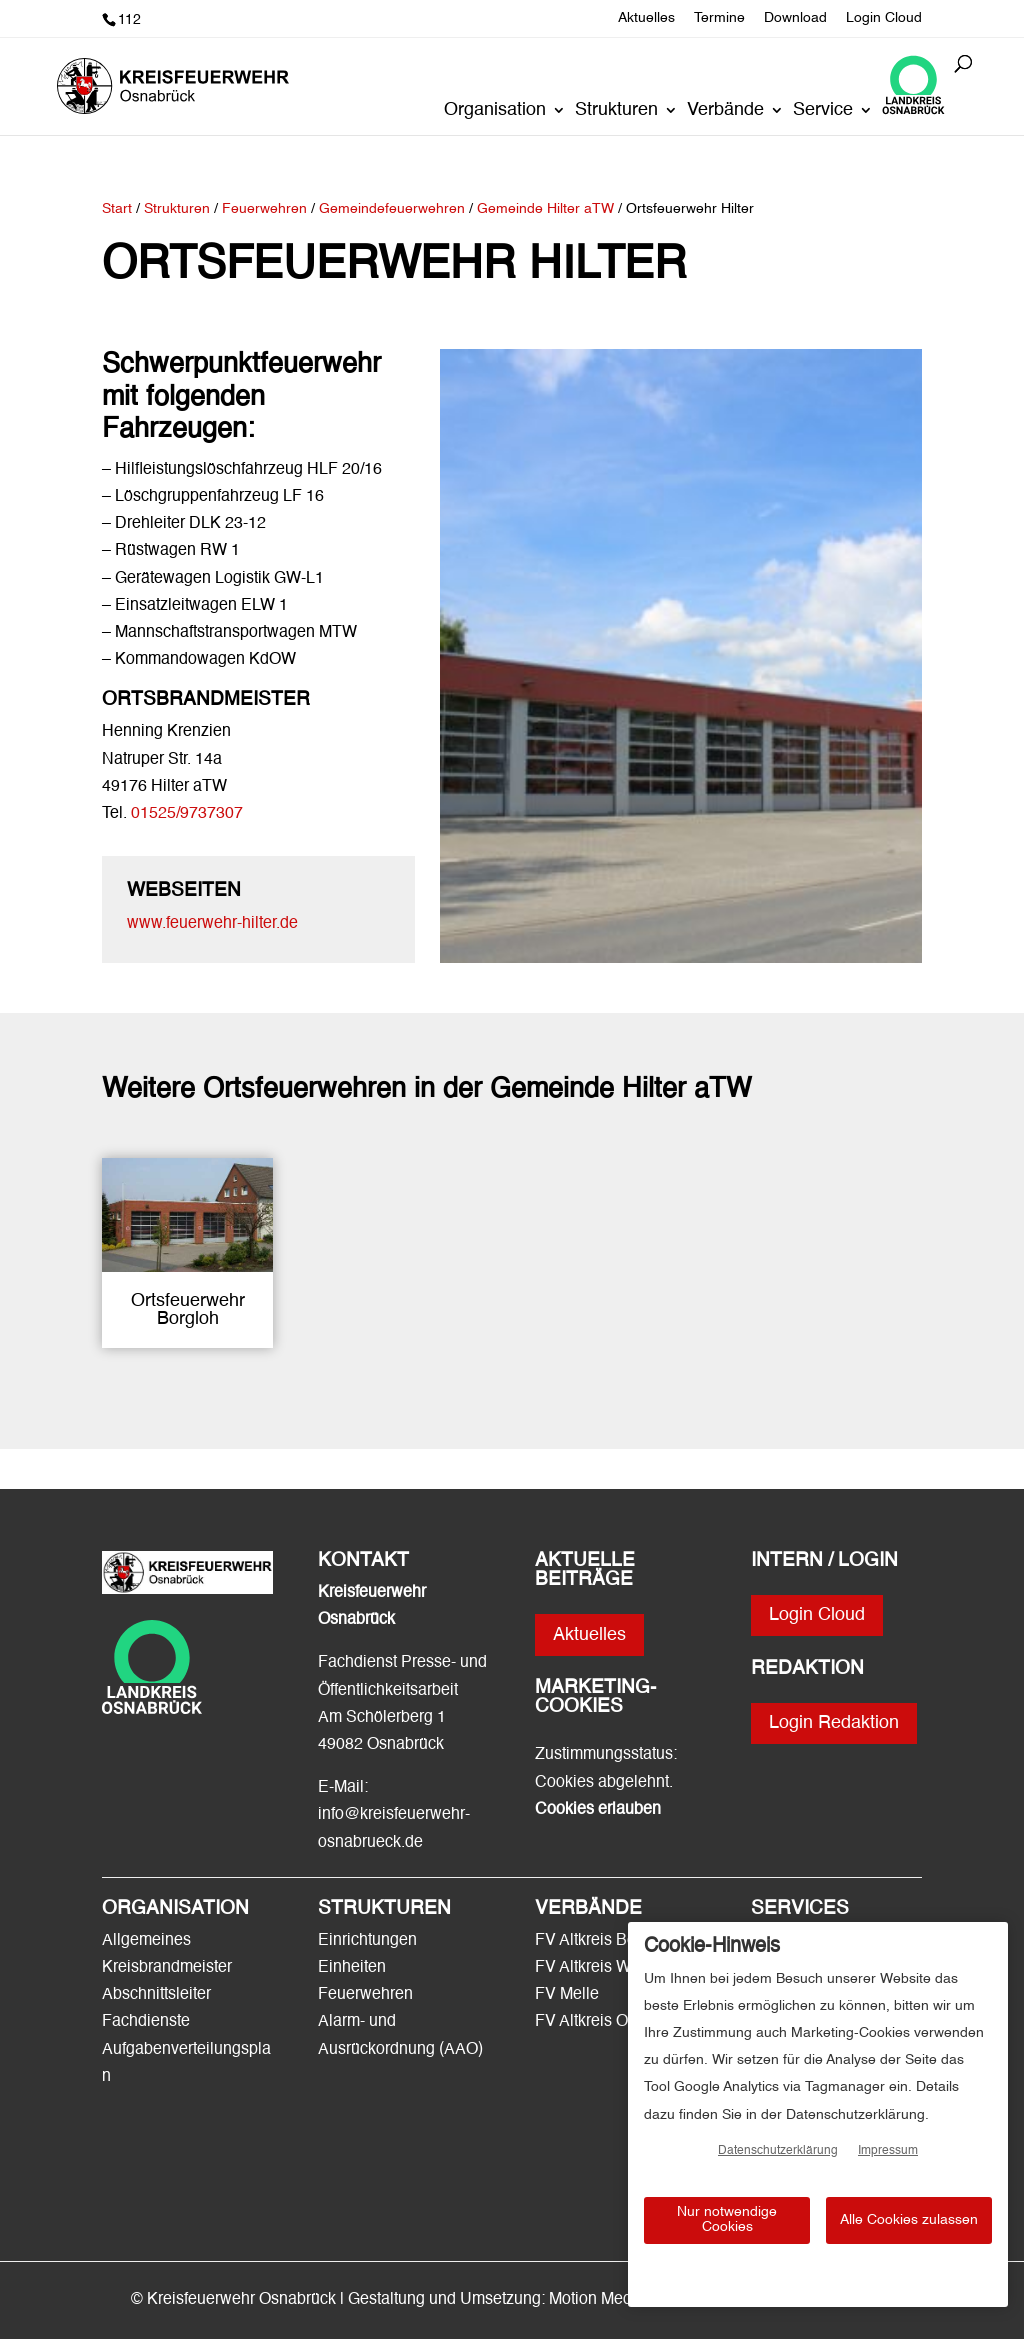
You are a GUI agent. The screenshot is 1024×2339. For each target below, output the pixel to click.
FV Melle (567, 1995)
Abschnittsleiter (156, 1995)
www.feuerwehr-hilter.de (212, 924)
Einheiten (352, 1968)
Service (823, 111)
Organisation (495, 111)
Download (795, 18)
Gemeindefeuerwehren (392, 209)
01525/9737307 (187, 814)
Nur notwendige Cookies (727, 2219)
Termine (719, 18)
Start (117, 209)
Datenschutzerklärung (778, 2151)
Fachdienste (146, 2022)
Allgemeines (146, 1941)
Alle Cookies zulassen (909, 2220)
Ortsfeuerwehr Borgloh (188, 1310)
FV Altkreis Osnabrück (614, 2022)
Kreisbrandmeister (167, 1968)
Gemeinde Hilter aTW (547, 209)
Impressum (888, 2151)
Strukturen (616, 111)
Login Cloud (884, 18)
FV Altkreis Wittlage (604, 1968)
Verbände (725, 111)
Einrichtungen (367, 1941)
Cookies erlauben (598, 1810)
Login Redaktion (834, 1723)
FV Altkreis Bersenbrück (620, 1941)
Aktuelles (646, 18)
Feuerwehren (365, 1995)
